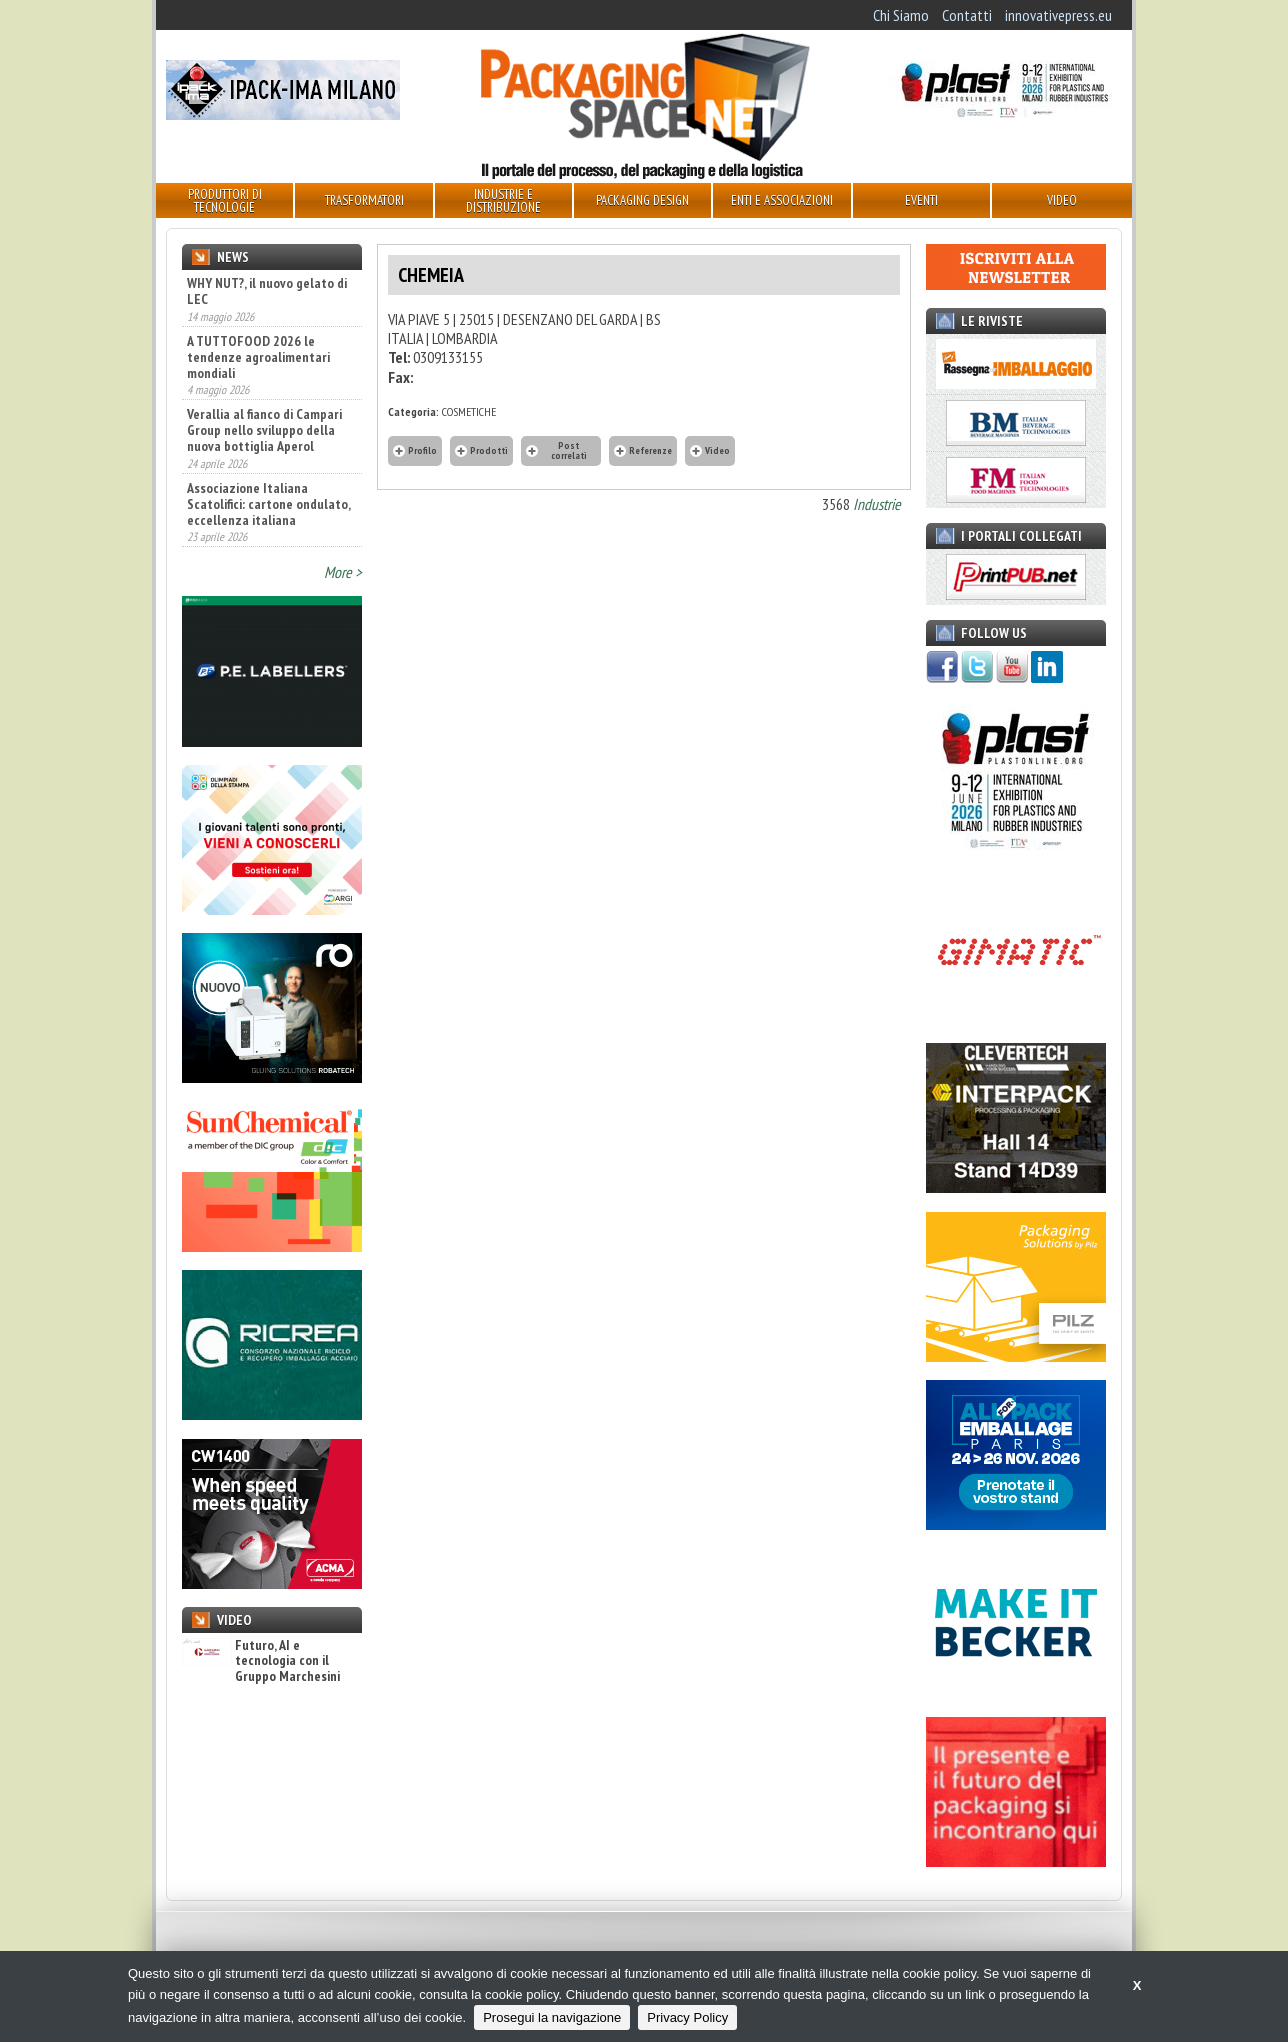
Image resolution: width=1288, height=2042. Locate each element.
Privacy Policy (687, 2017)
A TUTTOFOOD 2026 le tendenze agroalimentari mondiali (258, 357)
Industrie (877, 504)
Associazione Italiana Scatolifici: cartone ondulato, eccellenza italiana (268, 504)
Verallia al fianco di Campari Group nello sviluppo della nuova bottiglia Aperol (264, 430)
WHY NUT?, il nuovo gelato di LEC (267, 291)
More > (343, 572)
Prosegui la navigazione (552, 2017)
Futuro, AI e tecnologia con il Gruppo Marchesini (261, 1661)
